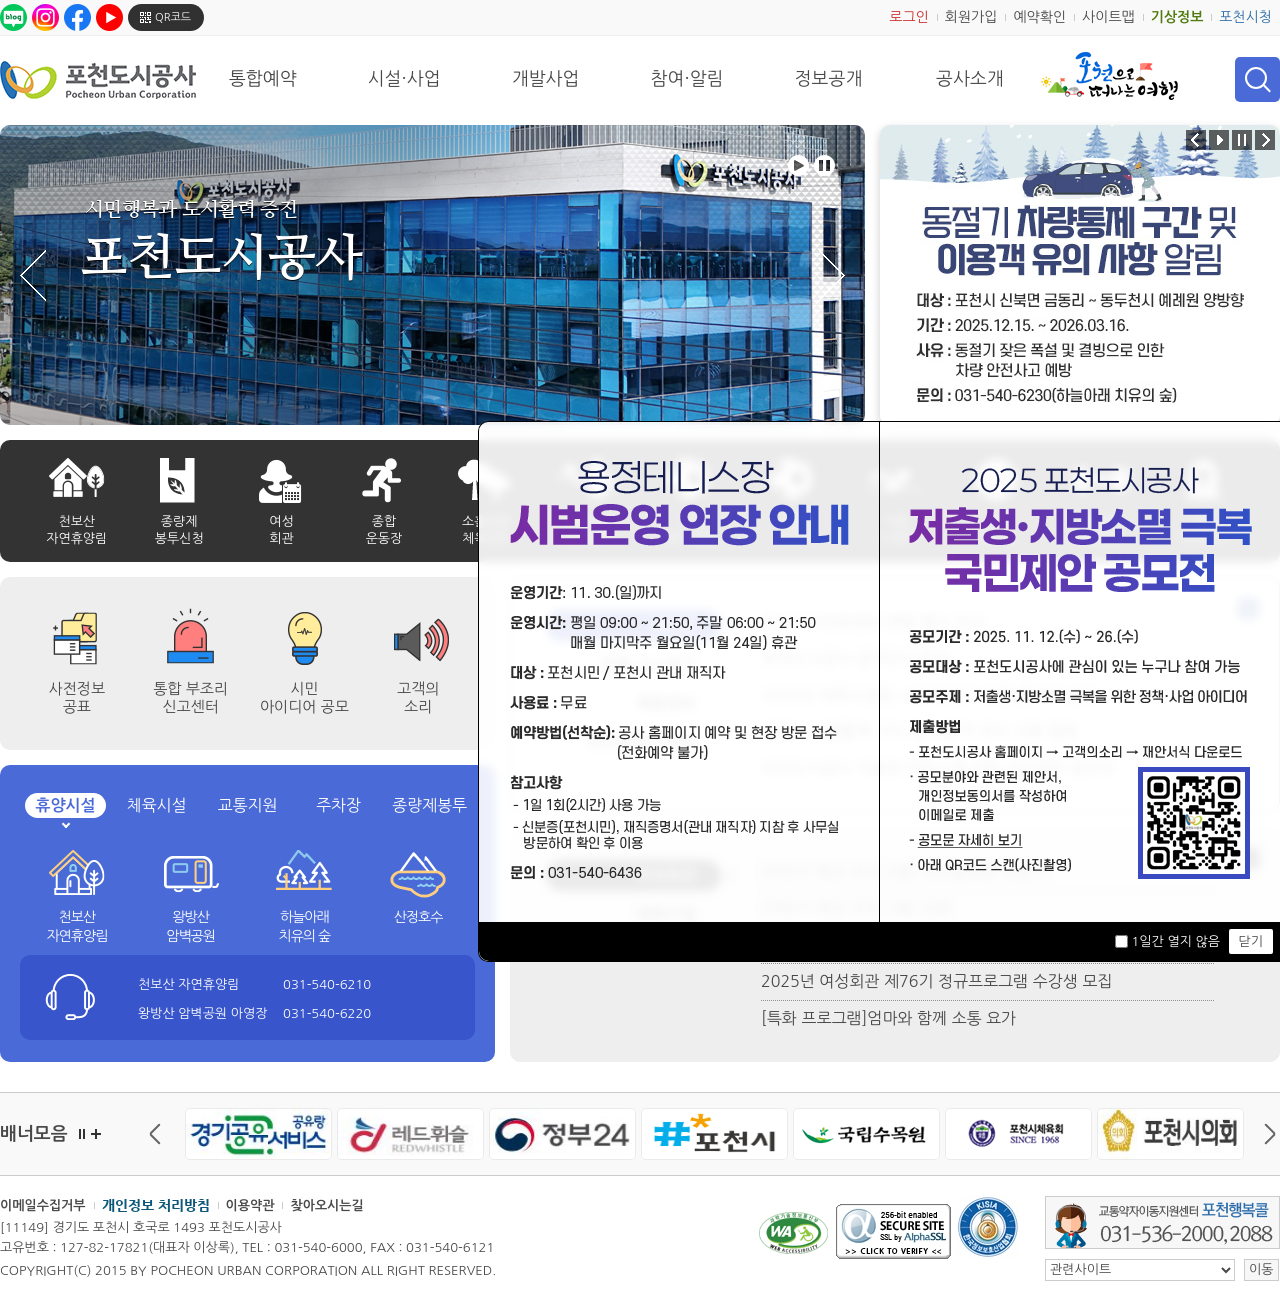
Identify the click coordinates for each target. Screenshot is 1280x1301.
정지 (82, 1134)
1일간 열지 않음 (1175, 941)
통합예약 (263, 79)
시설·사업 (404, 79)
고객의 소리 (418, 697)
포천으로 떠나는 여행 (1109, 76)
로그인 (908, 17)
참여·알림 (687, 79)
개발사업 (546, 79)
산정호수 (418, 917)
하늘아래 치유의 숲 (305, 927)
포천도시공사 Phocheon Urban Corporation (98, 79)
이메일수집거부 (43, 1205)
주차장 (338, 805)
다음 (1265, 1134)
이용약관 (250, 1205)
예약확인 (1039, 17)
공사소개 (970, 79)
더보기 (96, 1134)
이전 (160, 1134)
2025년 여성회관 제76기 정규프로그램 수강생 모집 (936, 981)
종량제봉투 (429, 805)
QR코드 (173, 17)
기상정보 (1177, 17)
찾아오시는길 (326, 1205)
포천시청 (1245, 17)
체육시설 (156, 805)
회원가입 (971, 17)
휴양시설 (65, 805)
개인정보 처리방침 (156, 1205)
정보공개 (829, 79)
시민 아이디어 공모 (304, 697)
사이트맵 (1108, 17)
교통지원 (247, 805)
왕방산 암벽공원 (190, 927)
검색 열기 (1257, 79)
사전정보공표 (77, 697)
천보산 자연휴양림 (76, 927)
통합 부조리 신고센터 (190, 697)
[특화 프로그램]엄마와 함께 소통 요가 (888, 1018)
